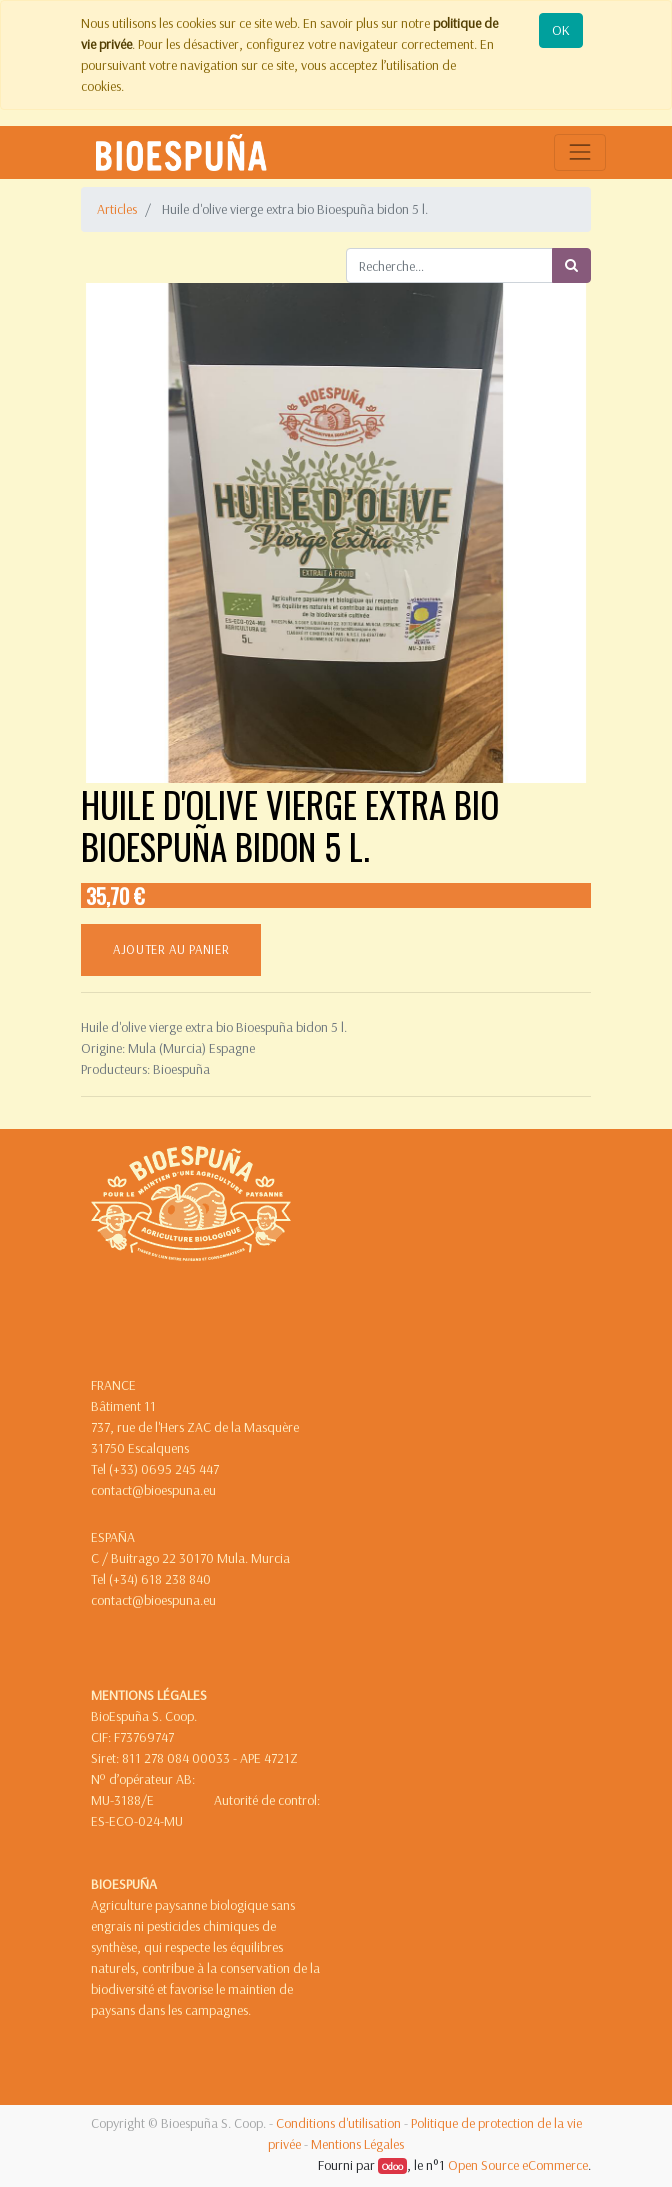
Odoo (392, 2166)
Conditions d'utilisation (338, 2123)
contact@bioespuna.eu (153, 1490)
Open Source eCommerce (518, 2165)
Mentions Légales (357, 2144)
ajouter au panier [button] (171, 949)
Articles (117, 209)
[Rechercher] (571, 265)
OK (561, 30)
